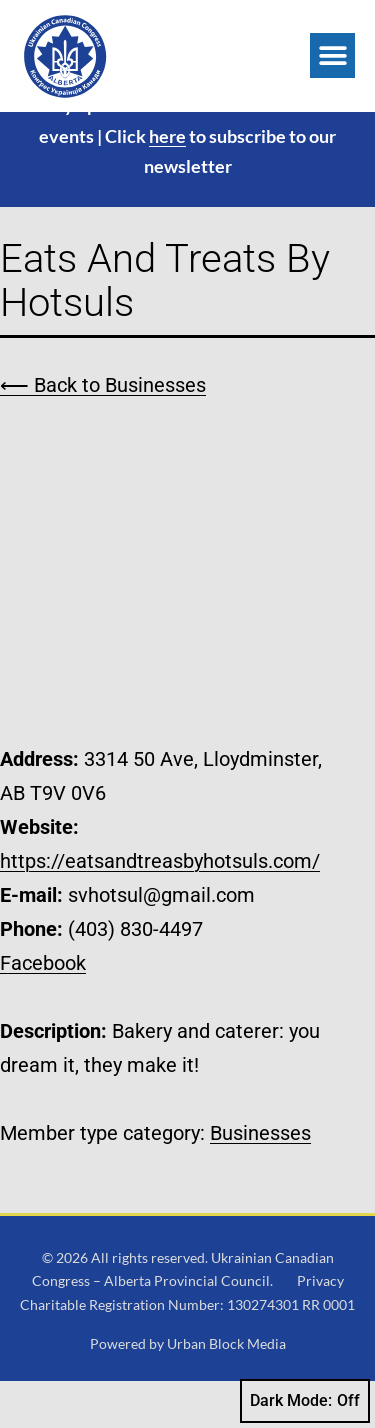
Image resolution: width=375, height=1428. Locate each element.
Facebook (43, 1009)
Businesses (260, 1179)
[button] (332, 55)
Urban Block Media (226, 1390)
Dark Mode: (305, 1401)
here (167, 182)
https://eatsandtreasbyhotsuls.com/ (160, 907)
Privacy (320, 1327)
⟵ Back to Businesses (103, 432)
